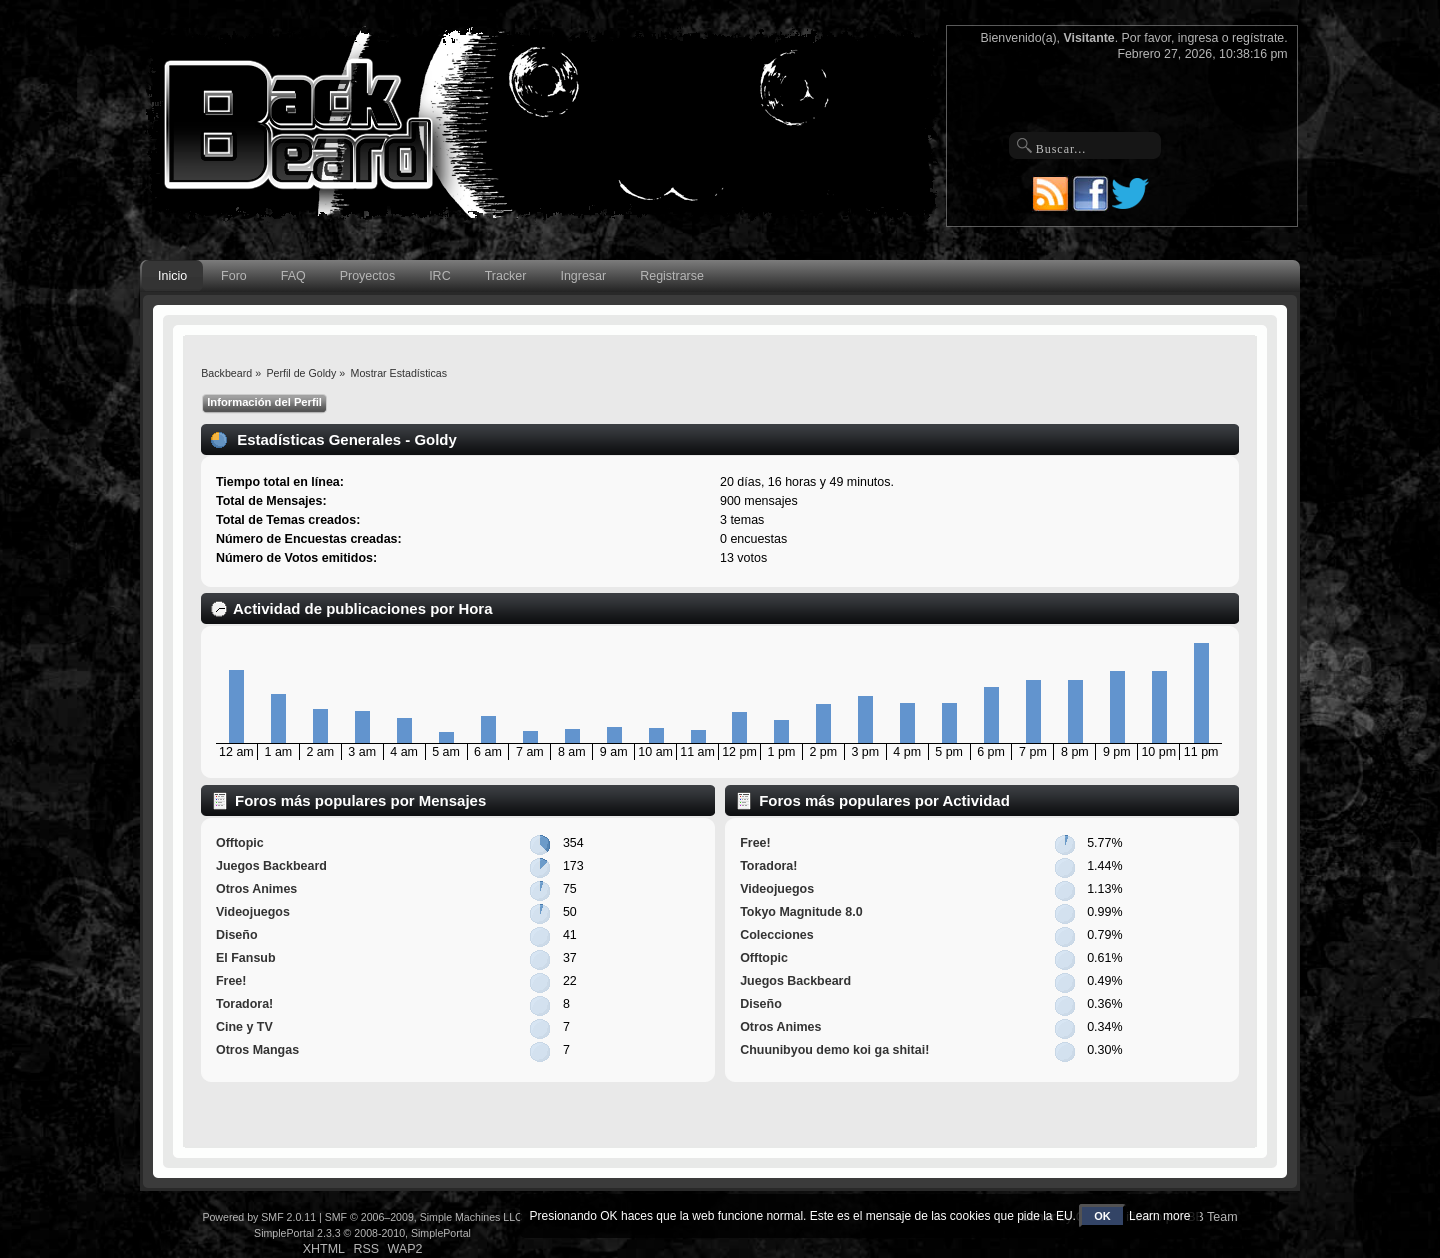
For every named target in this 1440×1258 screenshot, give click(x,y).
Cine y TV (244, 1027)
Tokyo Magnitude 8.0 (801, 912)
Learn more (1159, 1216)
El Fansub (246, 958)
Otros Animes (256, 889)
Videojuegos (253, 912)
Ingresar (583, 276)
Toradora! (244, 1004)
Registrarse (672, 276)
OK (1102, 1216)
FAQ (293, 276)
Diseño (237, 935)
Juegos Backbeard (271, 866)
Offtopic (240, 843)
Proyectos (367, 276)
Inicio (172, 276)
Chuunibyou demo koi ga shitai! (834, 1050)
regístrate (1258, 38)
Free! (231, 981)
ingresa (1198, 38)
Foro (234, 276)
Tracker (506, 276)
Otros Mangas (257, 1050)
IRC (439, 276)
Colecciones (776, 935)
